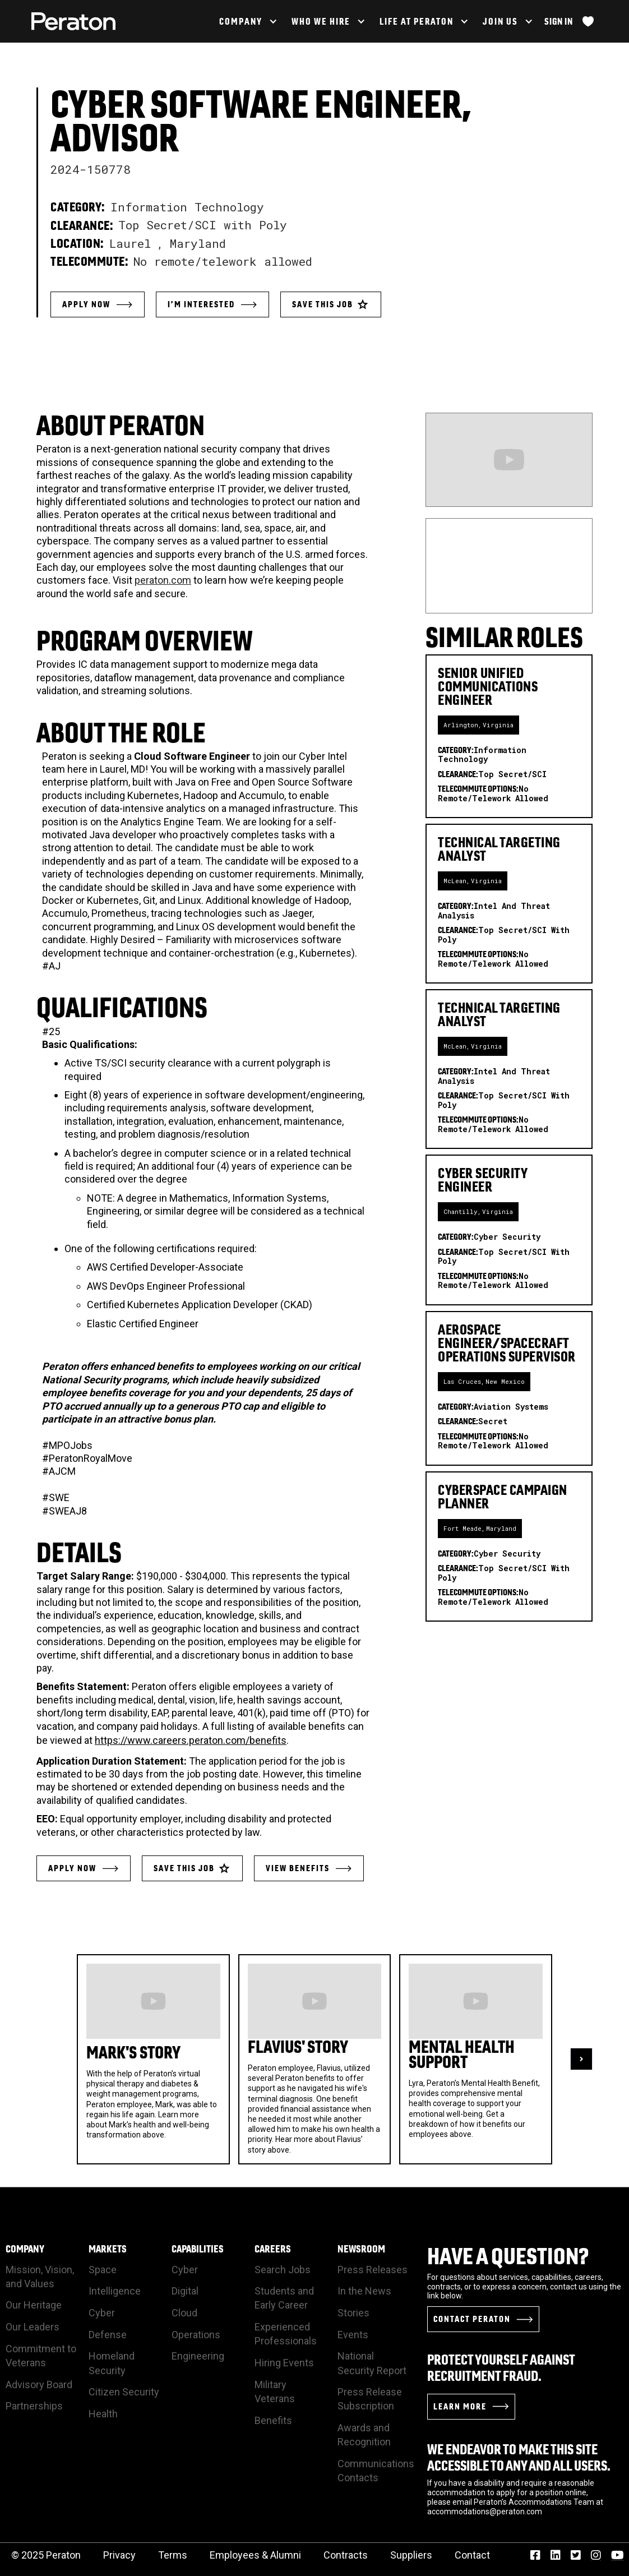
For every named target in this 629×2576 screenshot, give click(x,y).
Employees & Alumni (255, 2555)
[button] (247, 21)
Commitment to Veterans (41, 2356)
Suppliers (411, 2555)
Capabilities (198, 2249)
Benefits (273, 2420)
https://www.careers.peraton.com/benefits (190, 1740)
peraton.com (163, 580)
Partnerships (34, 2406)
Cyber (102, 2313)
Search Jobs (283, 2269)
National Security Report (371, 2363)
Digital (185, 2291)
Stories (353, 2313)
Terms (172, 2555)
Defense (108, 2334)
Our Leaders (32, 2327)
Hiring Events (284, 2363)
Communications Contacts (375, 2470)
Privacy (119, 2555)
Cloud (184, 2313)
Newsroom (361, 2249)
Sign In (558, 21)
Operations (196, 2334)
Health (103, 2414)
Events (352, 2334)
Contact (472, 2555)
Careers (273, 2249)
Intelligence (115, 2291)
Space (103, 2269)
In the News (364, 2291)
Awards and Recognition (364, 2435)
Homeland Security (112, 2363)
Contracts (345, 2555)
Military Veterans (275, 2391)
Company (25, 2249)
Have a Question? (508, 2255)
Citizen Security (124, 2392)
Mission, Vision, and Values (40, 2276)
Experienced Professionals (286, 2334)
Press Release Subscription (369, 2399)
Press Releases (372, 2269)
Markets (108, 2249)
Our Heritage (34, 2305)
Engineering (198, 2356)
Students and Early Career (284, 2298)
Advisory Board (39, 2384)
